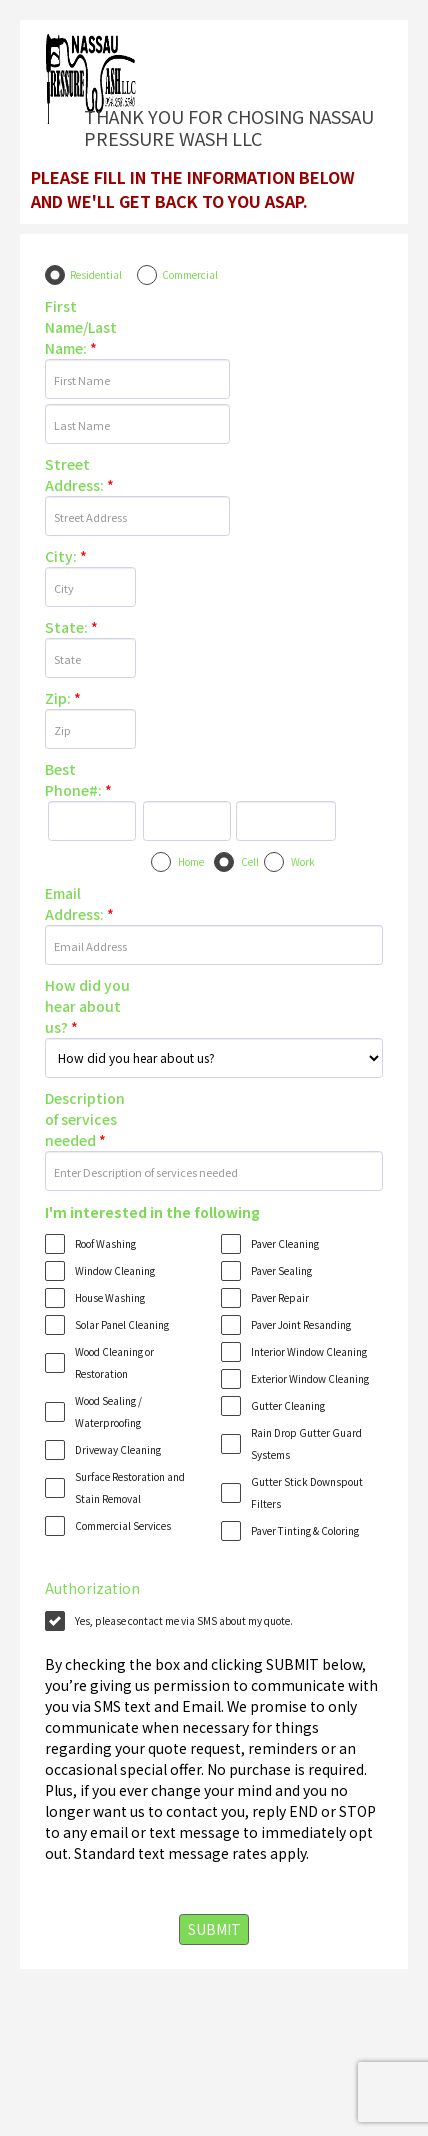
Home (191, 861)
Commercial (190, 274)
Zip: (63, 698)
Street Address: (79, 474)
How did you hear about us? (87, 1006)
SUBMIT (214, 1929)
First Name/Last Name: (81, 327)
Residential (96, 274)
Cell (250, 861)
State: (71, 627)
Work (303, 861)
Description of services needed (85, 1119)
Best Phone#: (78, 779)
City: (66, 556)
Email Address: (79, 903)
